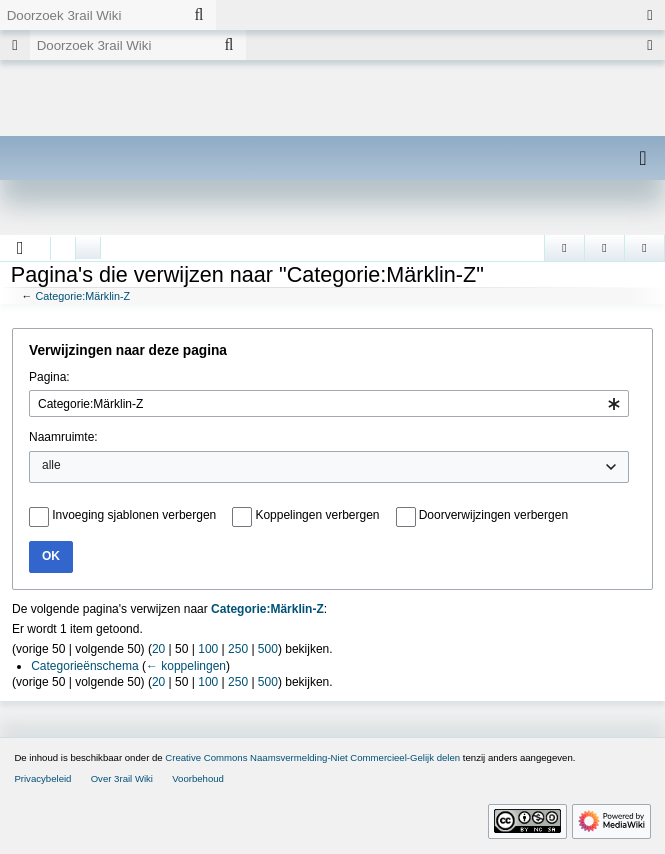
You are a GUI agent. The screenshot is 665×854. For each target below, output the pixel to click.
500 (268, 649)
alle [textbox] (51, 465)
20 (158, 649)
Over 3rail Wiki (122, 778)
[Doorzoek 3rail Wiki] (91, 15)
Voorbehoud (198, 778)
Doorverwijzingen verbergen (493, 515)
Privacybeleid (42, 778)
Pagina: (49, 377)
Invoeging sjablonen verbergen (134, 515)
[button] (20, 248)
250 (238, 649)
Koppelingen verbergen (317, 515)
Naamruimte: (63, 437)
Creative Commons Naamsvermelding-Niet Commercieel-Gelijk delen (312, 757)
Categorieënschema (84, 666)
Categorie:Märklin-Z (82, 296)
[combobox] (329, 403)
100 (208, 649)
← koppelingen (186, 666)
